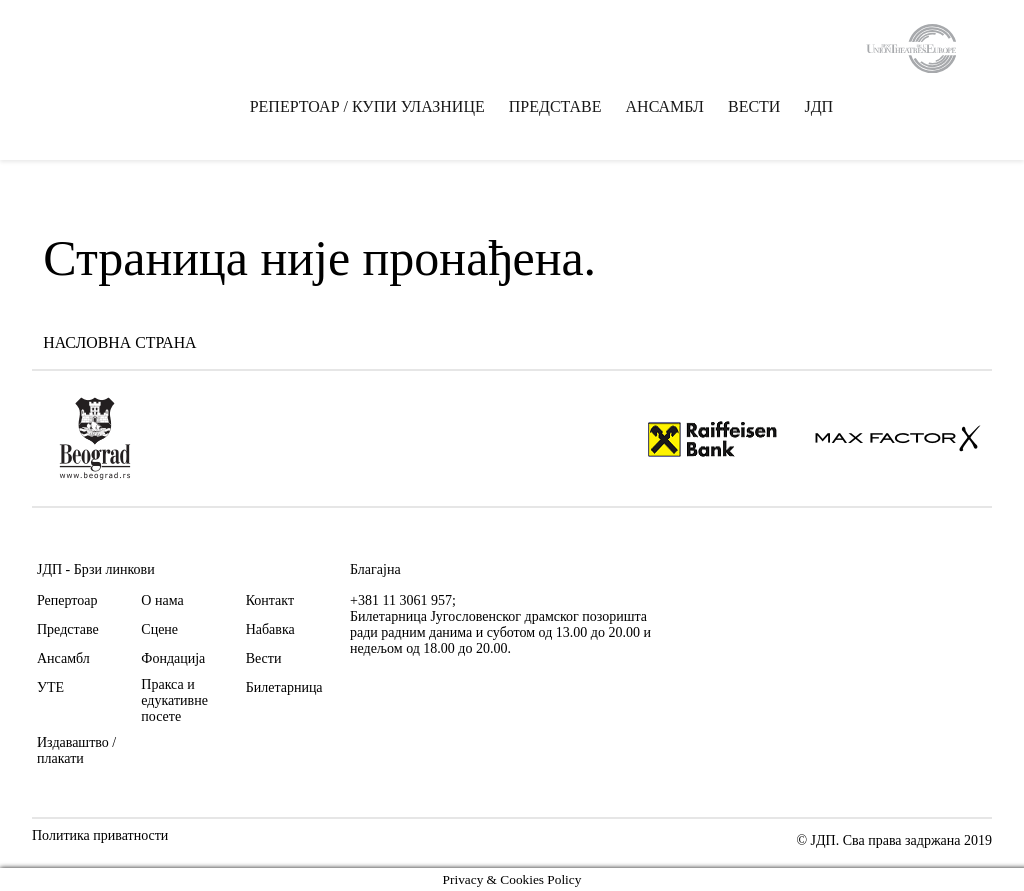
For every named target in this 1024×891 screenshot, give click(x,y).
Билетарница (284, 687)
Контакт (270, 600)
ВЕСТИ (754, 109)
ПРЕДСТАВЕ (555, 109)
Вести (264, 658)
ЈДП (819, 109)
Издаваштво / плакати (76, 750)
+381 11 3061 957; (403, 600)
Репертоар (67, 600)
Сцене (159, 629)
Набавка (270, 629)
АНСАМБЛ (665, 109)
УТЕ (50, 687)
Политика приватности (100, 836)
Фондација (173, 658)
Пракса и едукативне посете (174, 700)
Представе (68, 629)
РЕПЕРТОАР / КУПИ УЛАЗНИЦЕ (367, 109)
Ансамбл (63, 658)
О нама (162, 600)
